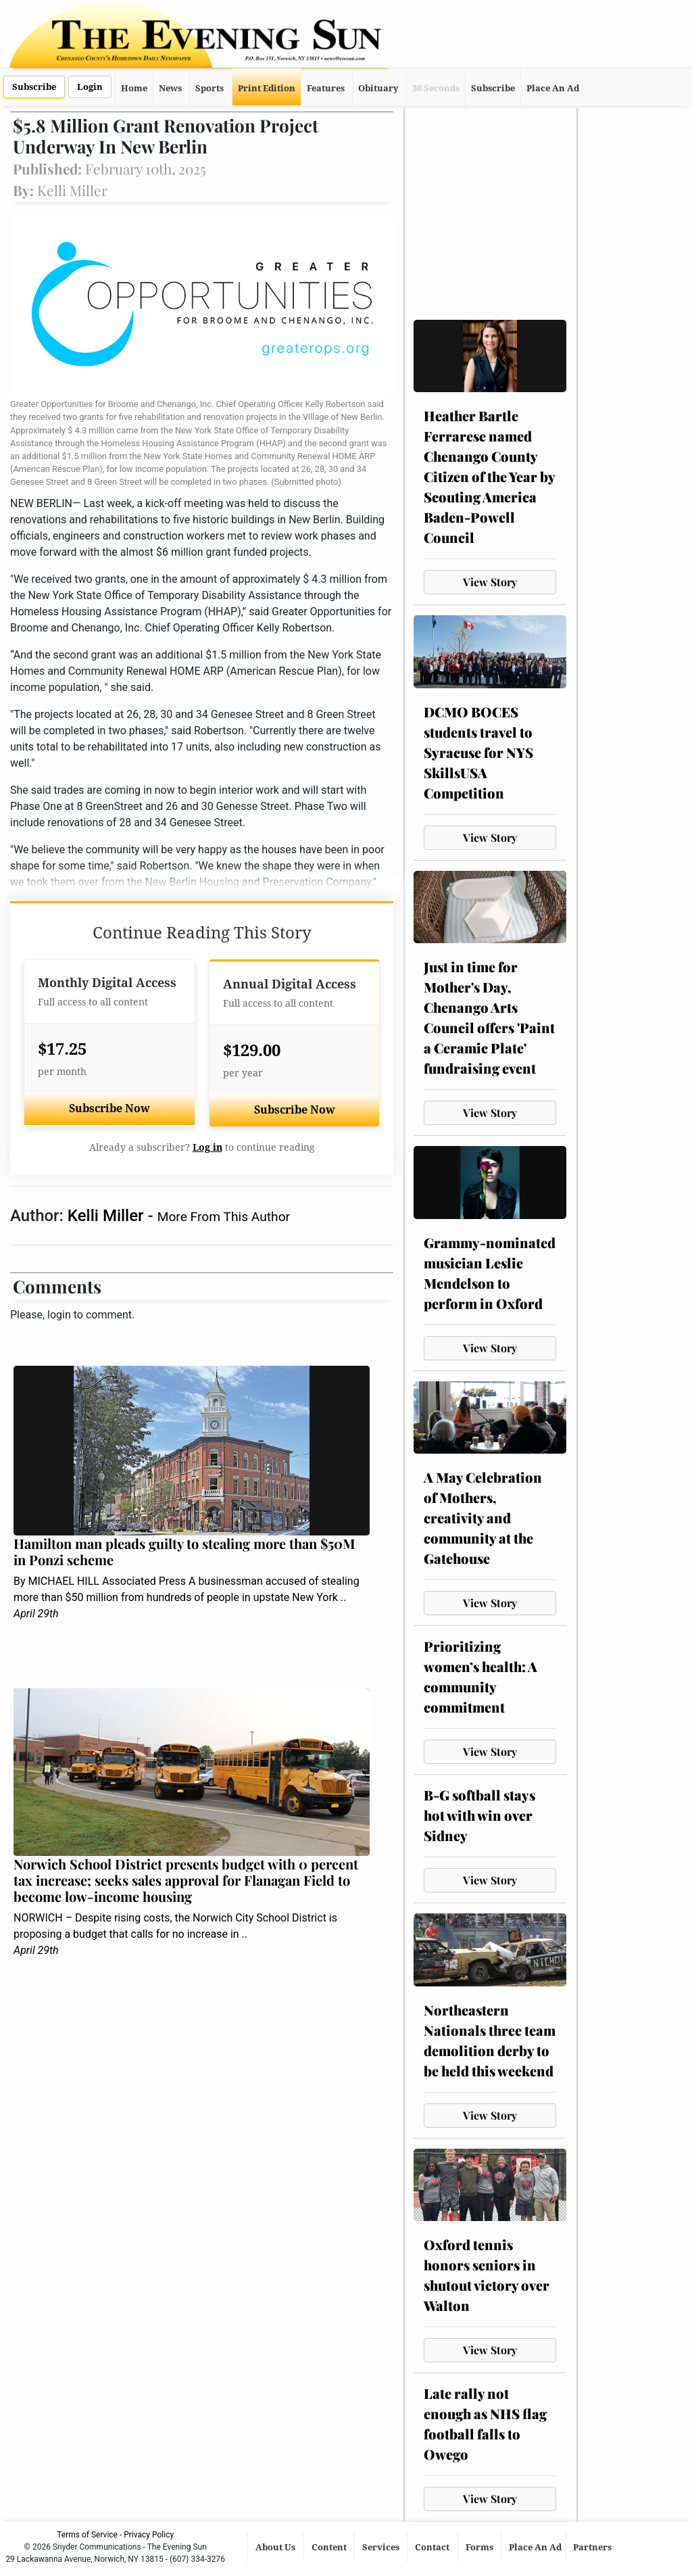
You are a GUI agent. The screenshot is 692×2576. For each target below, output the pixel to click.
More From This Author (223, 1216)
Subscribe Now (109, 1108)
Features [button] (326, 88)
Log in (207, 1147)
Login (90, 87)
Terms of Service (87, 2534)
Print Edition (266, 88)
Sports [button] (209, 88)
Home (134, 88)
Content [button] (330, 2547)
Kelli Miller (108, 1215)
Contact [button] (433, 2547)
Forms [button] (480, 2547)
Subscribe (34, 87)
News (170, 88)
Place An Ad (552, 88)
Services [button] (381, 2547)
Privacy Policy (149, 2534)
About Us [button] (276, 2547)
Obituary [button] (378, 88)
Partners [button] (593, 2547)
